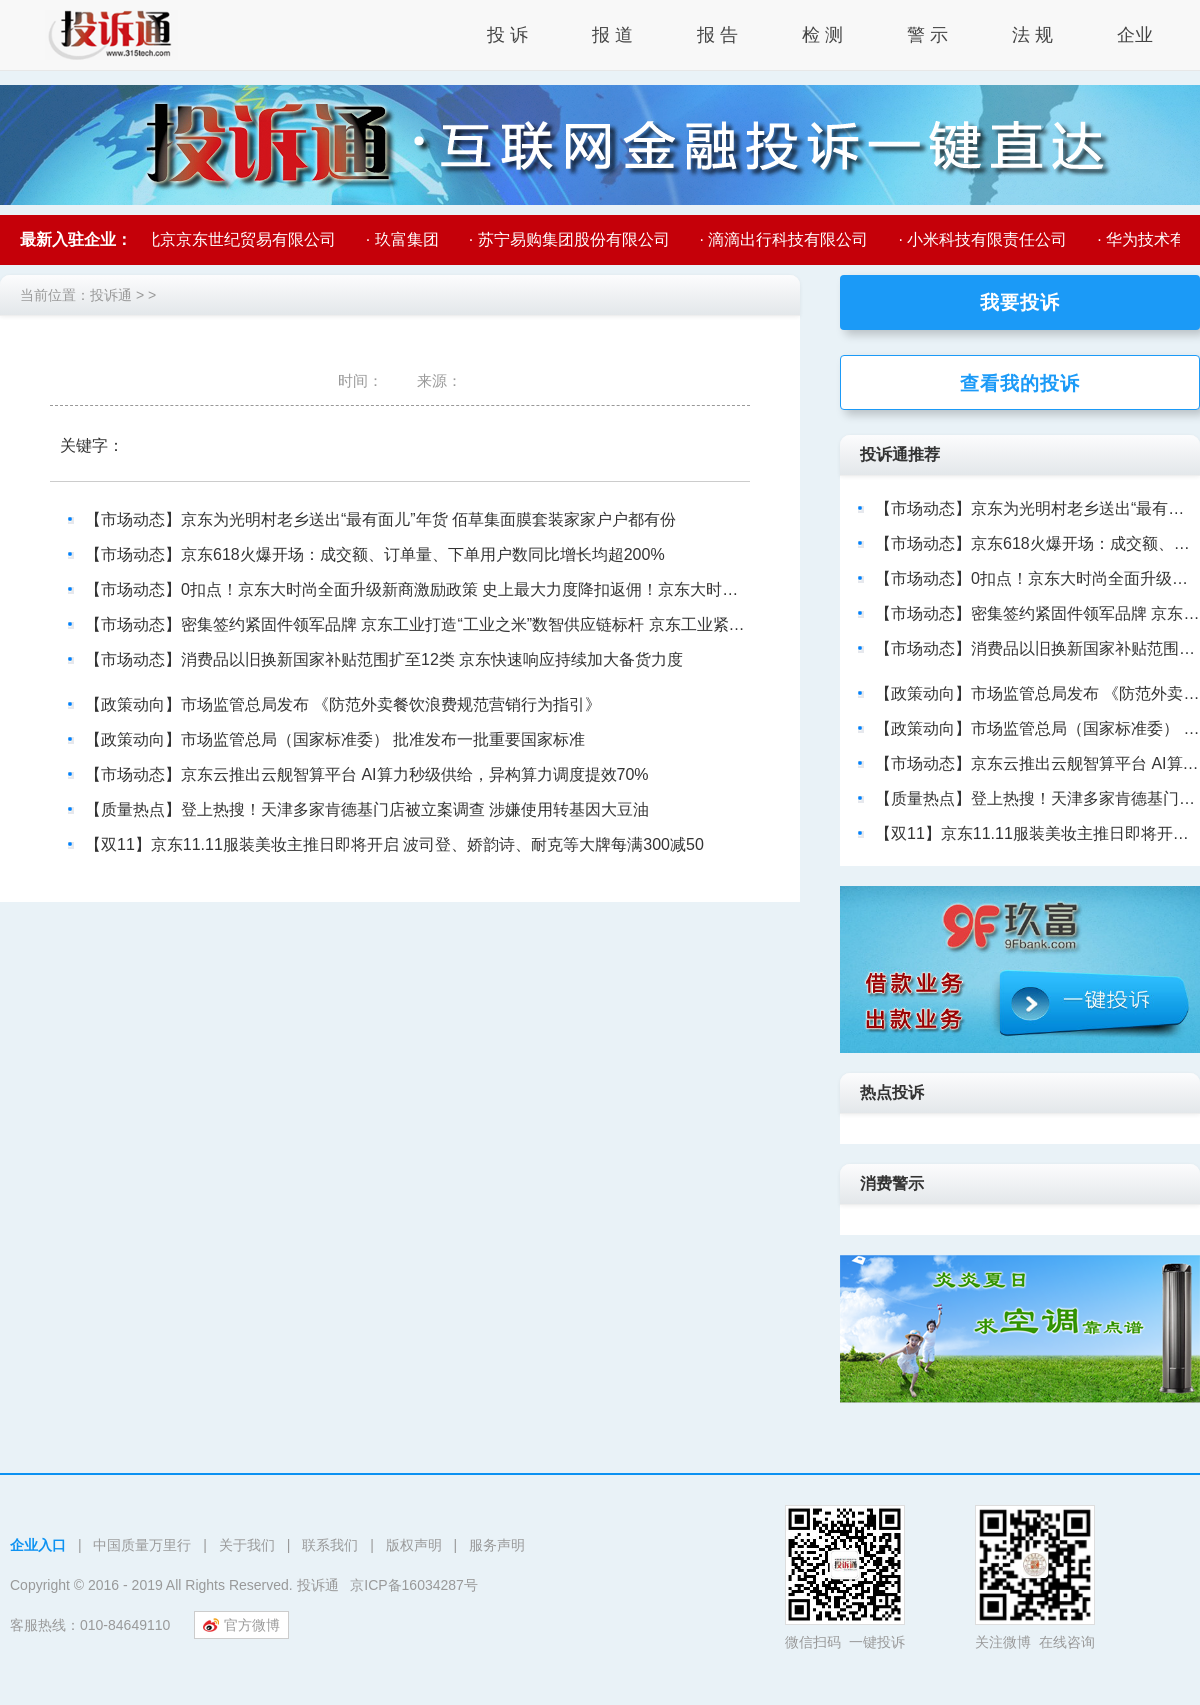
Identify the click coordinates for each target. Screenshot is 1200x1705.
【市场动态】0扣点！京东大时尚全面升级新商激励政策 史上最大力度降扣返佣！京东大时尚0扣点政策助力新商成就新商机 (520, 589)
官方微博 (241, 1625)
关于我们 (247, 1545)
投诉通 (111, 295)
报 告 (717, 35)
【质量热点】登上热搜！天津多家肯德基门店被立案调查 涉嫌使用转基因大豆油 (367, 809)
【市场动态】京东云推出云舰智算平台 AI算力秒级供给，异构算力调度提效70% (367, 774)
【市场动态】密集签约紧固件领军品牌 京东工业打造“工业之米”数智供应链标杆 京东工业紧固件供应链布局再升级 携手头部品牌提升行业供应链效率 (609, 624)
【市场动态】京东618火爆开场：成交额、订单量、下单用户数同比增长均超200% (375, 554)
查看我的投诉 (1020, 383)
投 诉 (507, 35)
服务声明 (497, 1545)
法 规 (1032, 35)
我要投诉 (1020, 302)
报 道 (612, 35)
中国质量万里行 (142, 1545)
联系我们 (330, 1545)
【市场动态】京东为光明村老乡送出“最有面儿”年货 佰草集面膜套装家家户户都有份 (380, 519)
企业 (1135, 35)
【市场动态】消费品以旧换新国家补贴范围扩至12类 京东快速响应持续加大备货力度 (384, 659)
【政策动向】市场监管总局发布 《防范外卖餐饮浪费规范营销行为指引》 (343, 704)
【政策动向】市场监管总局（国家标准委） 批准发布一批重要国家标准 (335, 739)
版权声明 (414, 1545)
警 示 (927, 35)
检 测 (822, 35)
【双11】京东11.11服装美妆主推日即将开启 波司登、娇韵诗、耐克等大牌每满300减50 (394, 844)
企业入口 (38, 1545)
